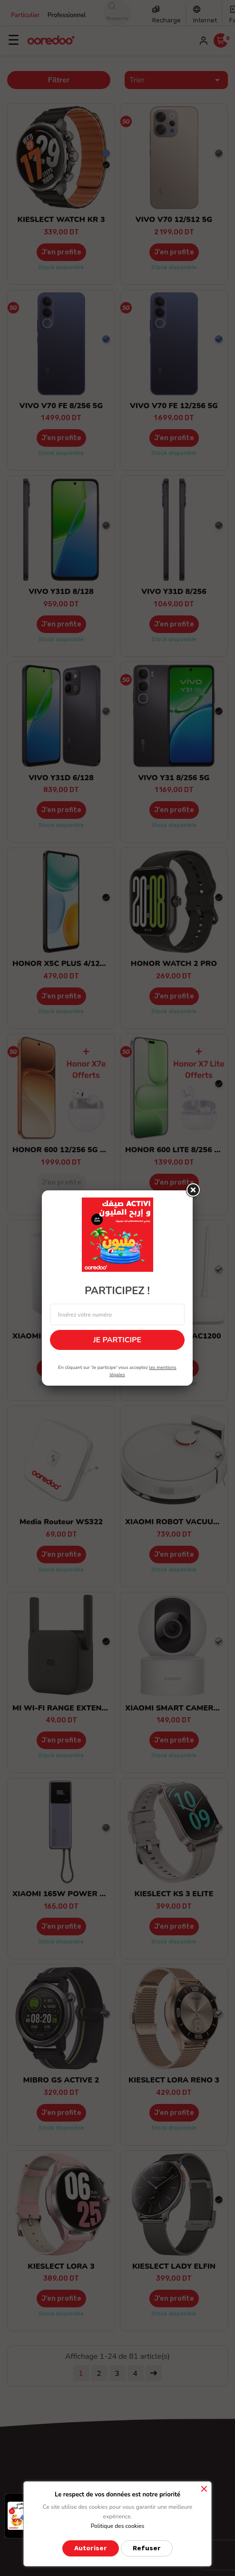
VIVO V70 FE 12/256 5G (174, 406)
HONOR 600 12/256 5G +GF (63, 1150)
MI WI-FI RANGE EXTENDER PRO (74, 1708)
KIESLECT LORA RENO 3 (173, 2080)
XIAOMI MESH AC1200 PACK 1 (69, 1336)
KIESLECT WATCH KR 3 (61, 219)
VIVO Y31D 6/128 (61, 778)
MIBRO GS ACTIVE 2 (61, 2080)
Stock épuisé (61, 1197)
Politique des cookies (118, 2526)
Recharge (166, 20)
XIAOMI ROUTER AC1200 (174, 1336)
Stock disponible (61, 267)
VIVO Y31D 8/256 (173, 591)
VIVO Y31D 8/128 (61, 591)
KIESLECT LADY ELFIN (173, 2266)
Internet (205, 20)
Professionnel (67, 15)
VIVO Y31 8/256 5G (173, 778)
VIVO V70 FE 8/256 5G (61, 406)
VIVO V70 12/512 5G (174, 219)
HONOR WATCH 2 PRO (174, 963)
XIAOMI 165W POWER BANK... (70, 1894)
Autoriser (90, 2548)
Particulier (25, 15)
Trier (176, 80)
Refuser (147, 2548)
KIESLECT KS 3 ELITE (174, 1894)
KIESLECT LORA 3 (61, 2266)
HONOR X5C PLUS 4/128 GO (65, 963)
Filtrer (59, 80)
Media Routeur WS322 (61, 1522)
